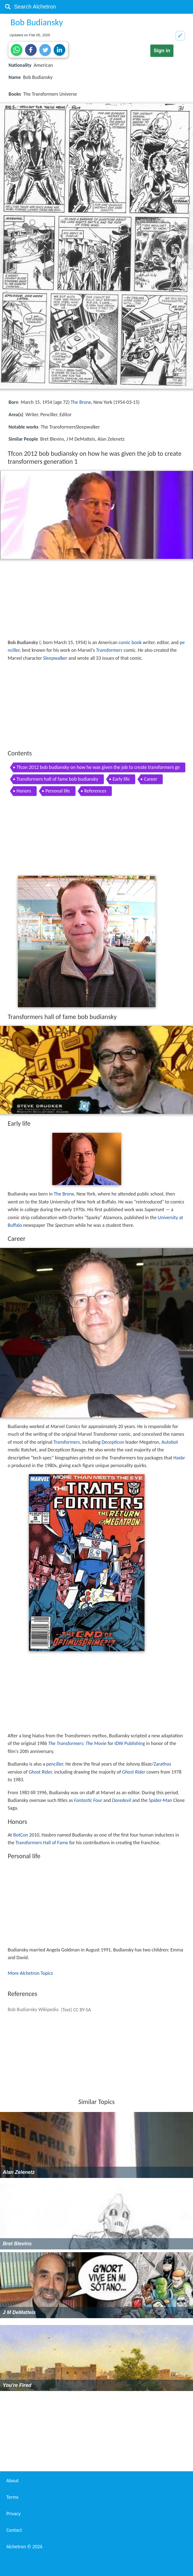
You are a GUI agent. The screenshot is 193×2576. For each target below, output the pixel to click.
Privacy (13, 2514)
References (95, 791)
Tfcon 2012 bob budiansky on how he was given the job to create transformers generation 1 (98, 768)
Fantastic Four (88, 1800)
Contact (14, 2530)
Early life (121, 779)
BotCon (20, 1835)
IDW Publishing (130, 1743)
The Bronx (81, 402)
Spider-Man (160, 1800)
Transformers (109, 650)
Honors (24, 791)
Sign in (162, 50)
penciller (54, 1764)
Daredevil (121, 1800)
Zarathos (162, 1764)
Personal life (57, 791)
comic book (130, 642)
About (12, 2481)
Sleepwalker (55, 658)
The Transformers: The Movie (77, 1743)
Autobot (169, 1442)
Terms (12, 2497)
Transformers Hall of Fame (42, 1843)
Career (150, 779)
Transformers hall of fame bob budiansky (57, 779)
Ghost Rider (40, 1772)
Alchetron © (24, 2547)
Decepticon (113, 1442)
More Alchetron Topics (30, 1973)
